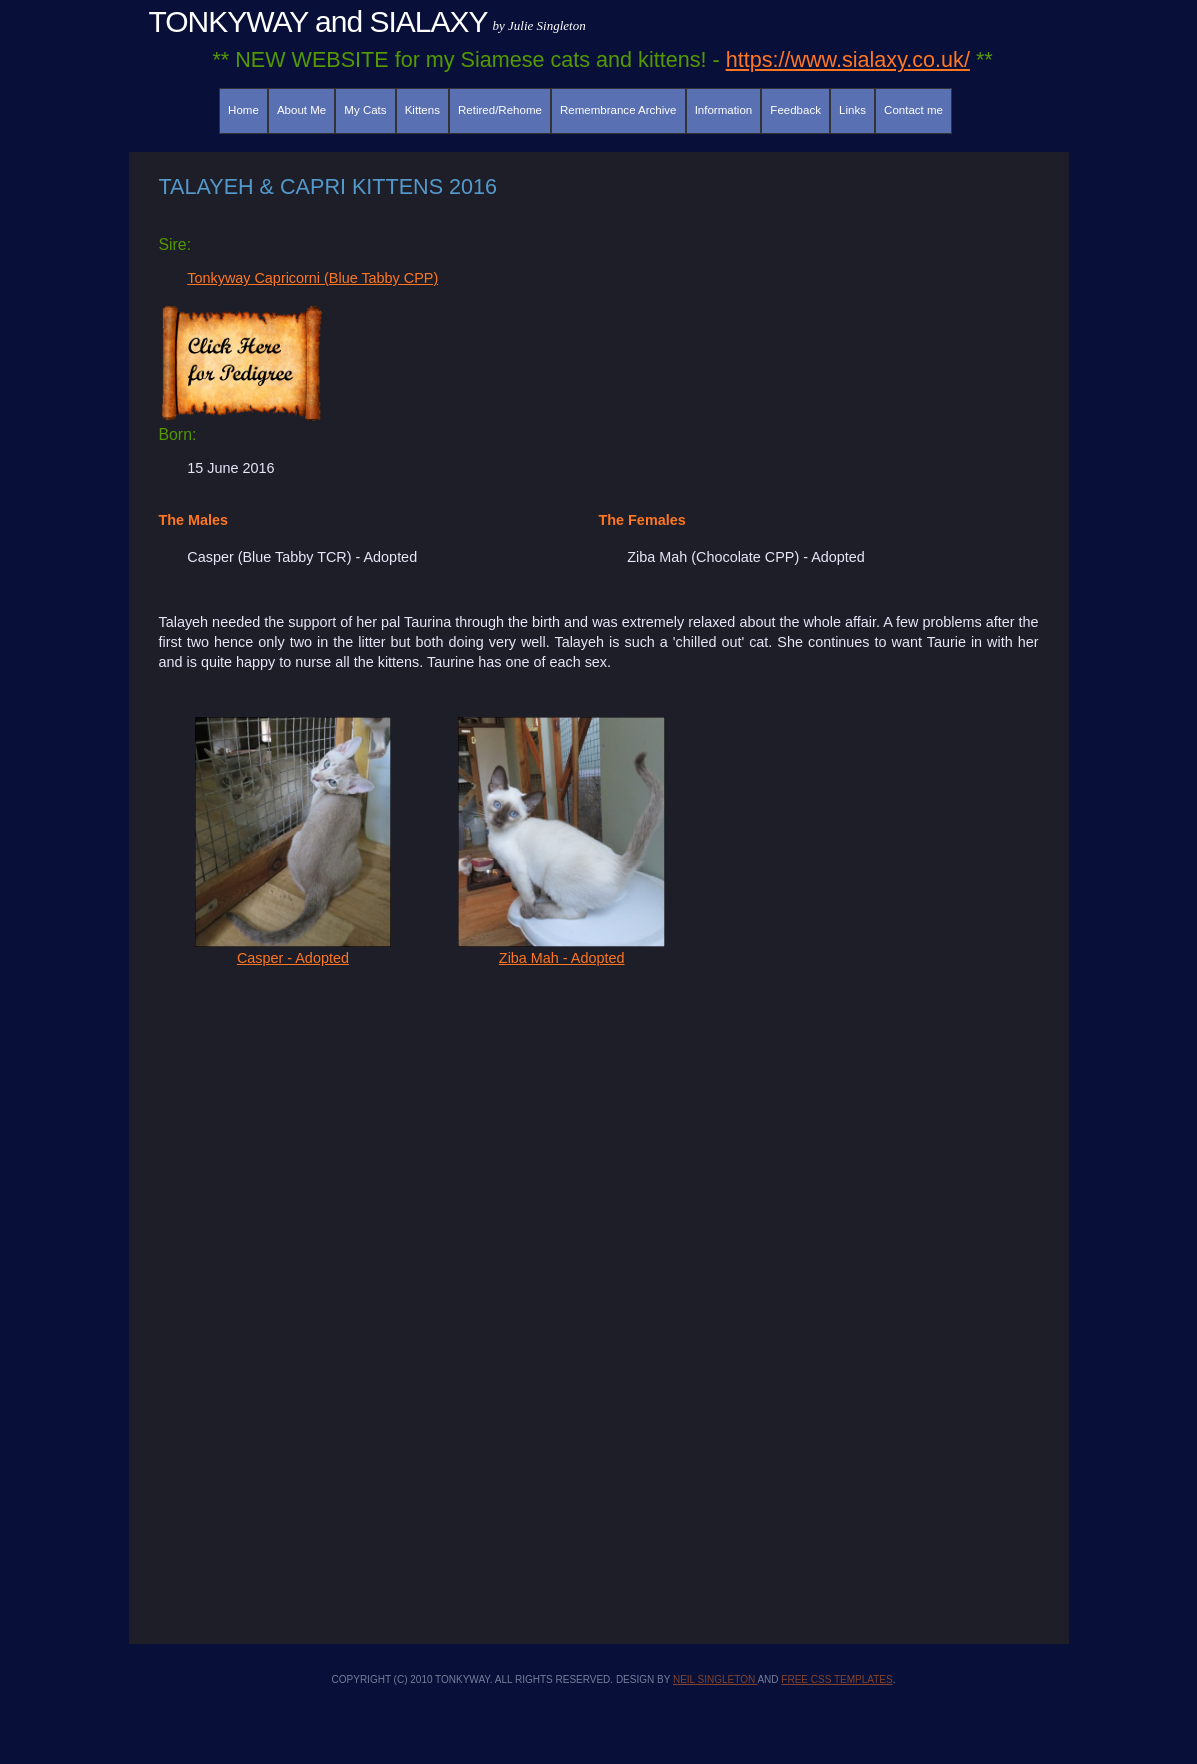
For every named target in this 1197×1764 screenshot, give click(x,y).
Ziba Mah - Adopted (561, 950)
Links (852, 110)
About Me (301, 110)
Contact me (913, 110)
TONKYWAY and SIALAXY (318, 21)
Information (724, 110)
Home (243, 110)
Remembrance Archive (618, 110)
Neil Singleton (715, 1679)
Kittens (422, 110)
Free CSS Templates (836, 1679)
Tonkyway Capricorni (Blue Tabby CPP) (312, 278)
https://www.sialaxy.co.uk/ (848, 59)
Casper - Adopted (293, 950)
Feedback (795, 110)
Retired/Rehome (500, 110)
